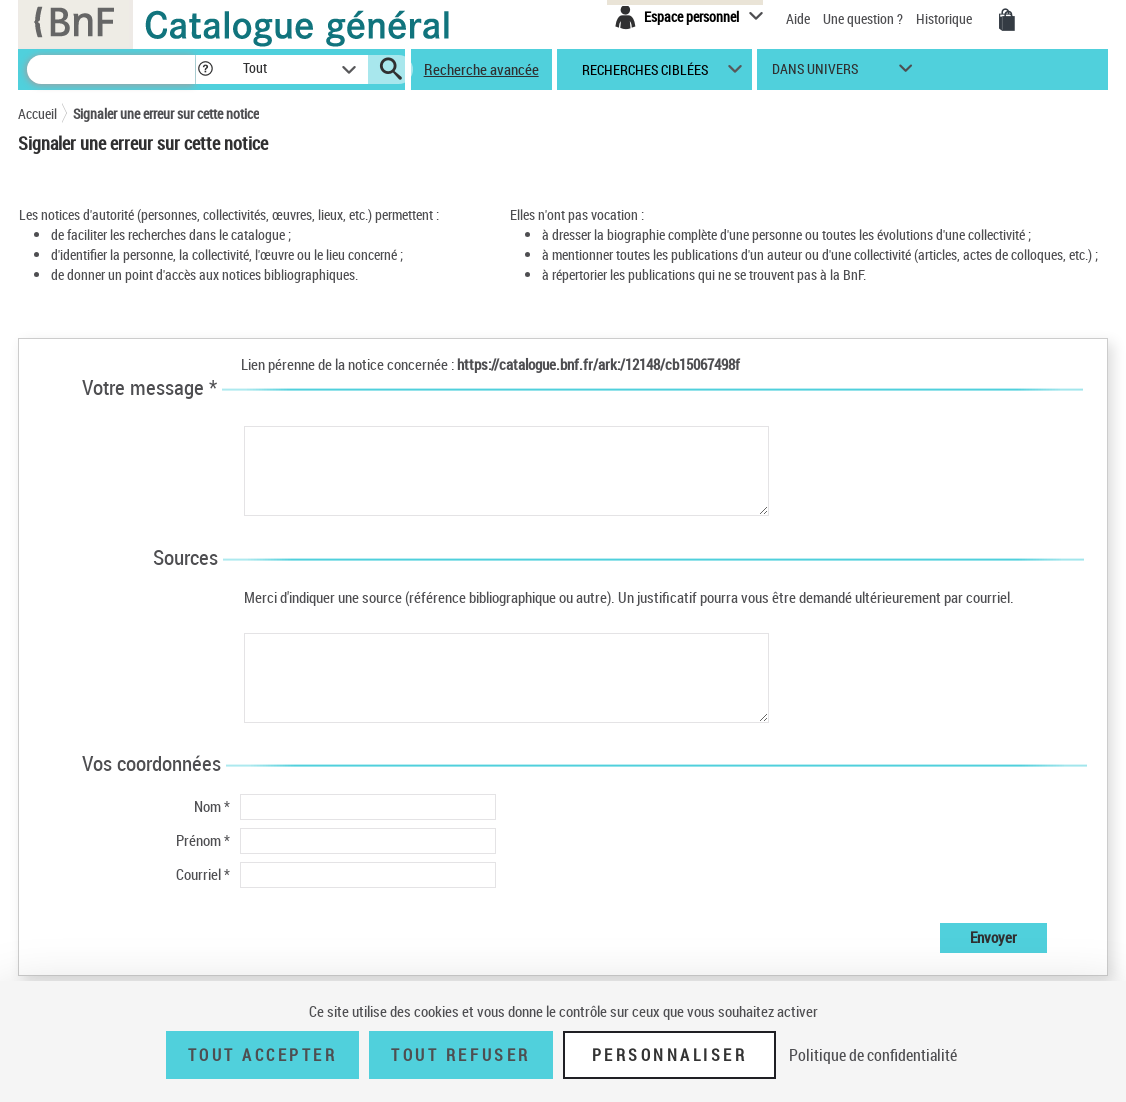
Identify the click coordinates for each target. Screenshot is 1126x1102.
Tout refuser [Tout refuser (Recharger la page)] (460, 1055)
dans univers (815, 73)
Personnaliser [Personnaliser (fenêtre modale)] (670, 1055)
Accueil (37, 113)
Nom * (212, 806)
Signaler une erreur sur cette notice (166, 113)
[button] (205, 69)
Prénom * (203, 840)
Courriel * (203, 874)
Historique (945, 18)
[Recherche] (111, 69)
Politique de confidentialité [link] (873, 1055)
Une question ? (863, 18)
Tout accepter (263, 1055)
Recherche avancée (481, 69)
